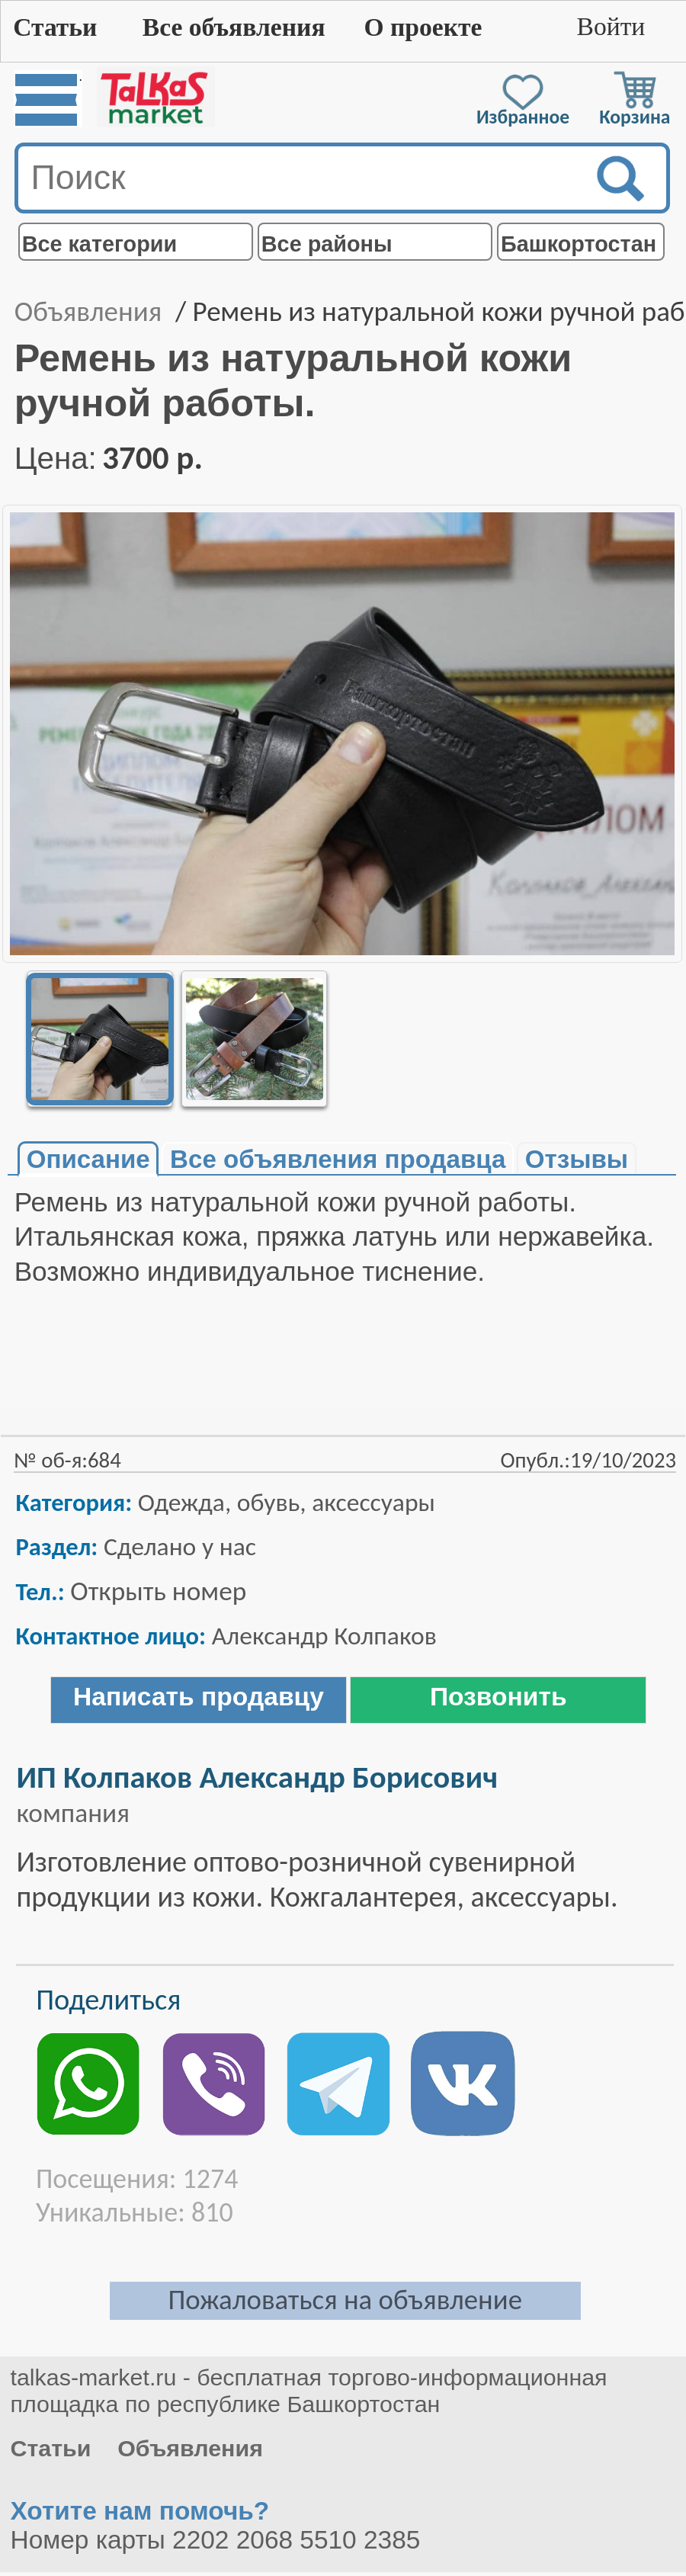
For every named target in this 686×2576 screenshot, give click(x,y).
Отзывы (576, 1159)
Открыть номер (158, 1590)
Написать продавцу (198, 1697)
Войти (610, 26)
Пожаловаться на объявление (345, 2299)
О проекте (423, 27)
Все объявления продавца (337, 1159)
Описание (88, 1159)
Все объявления (234, 27)
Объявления (88, 311)
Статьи (55, 27)
